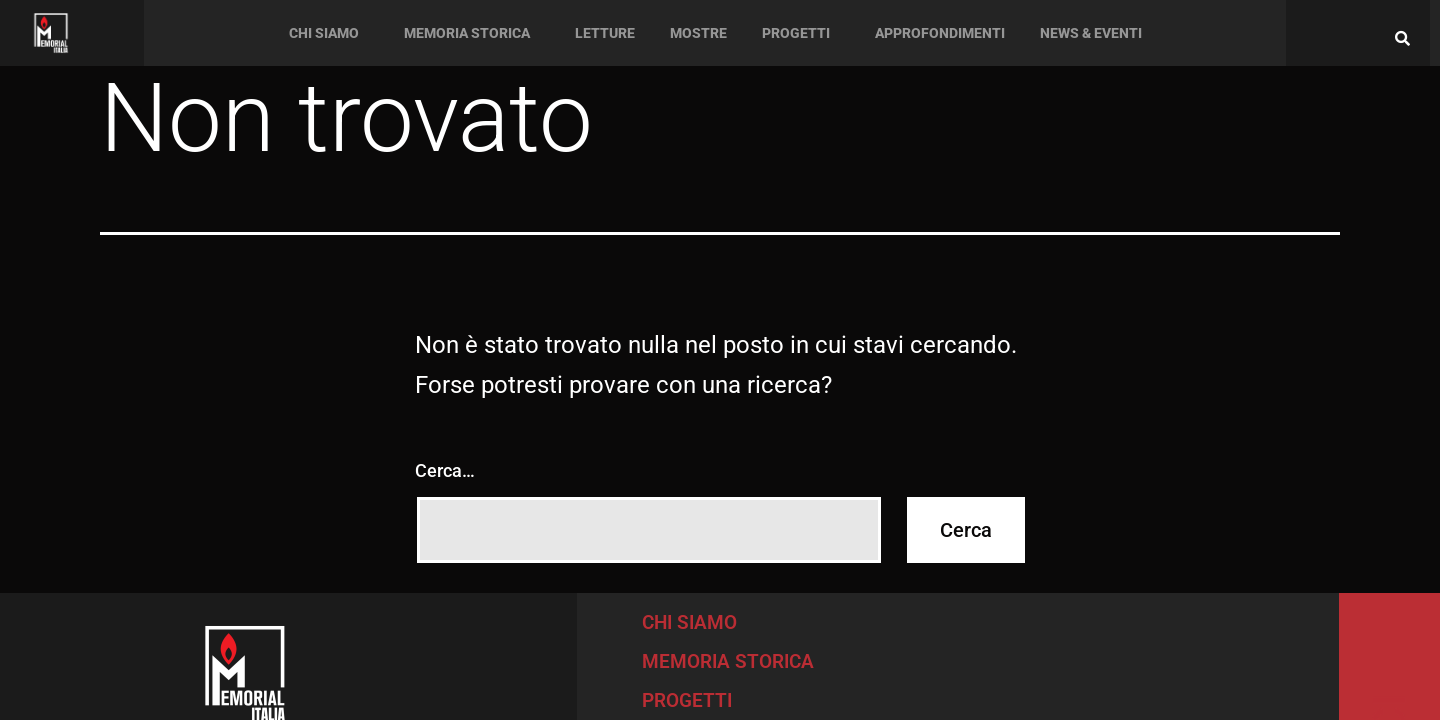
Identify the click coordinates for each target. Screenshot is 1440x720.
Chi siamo (324, 33)
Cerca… (445, 470)
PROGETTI (687, 700)
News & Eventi (1091, 33)
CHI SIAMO (689, 622)
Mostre (698, 33)
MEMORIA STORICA (728, 661)
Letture (605, 33)
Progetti (796, 33)
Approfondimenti (940, 33)
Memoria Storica (467, 33)
